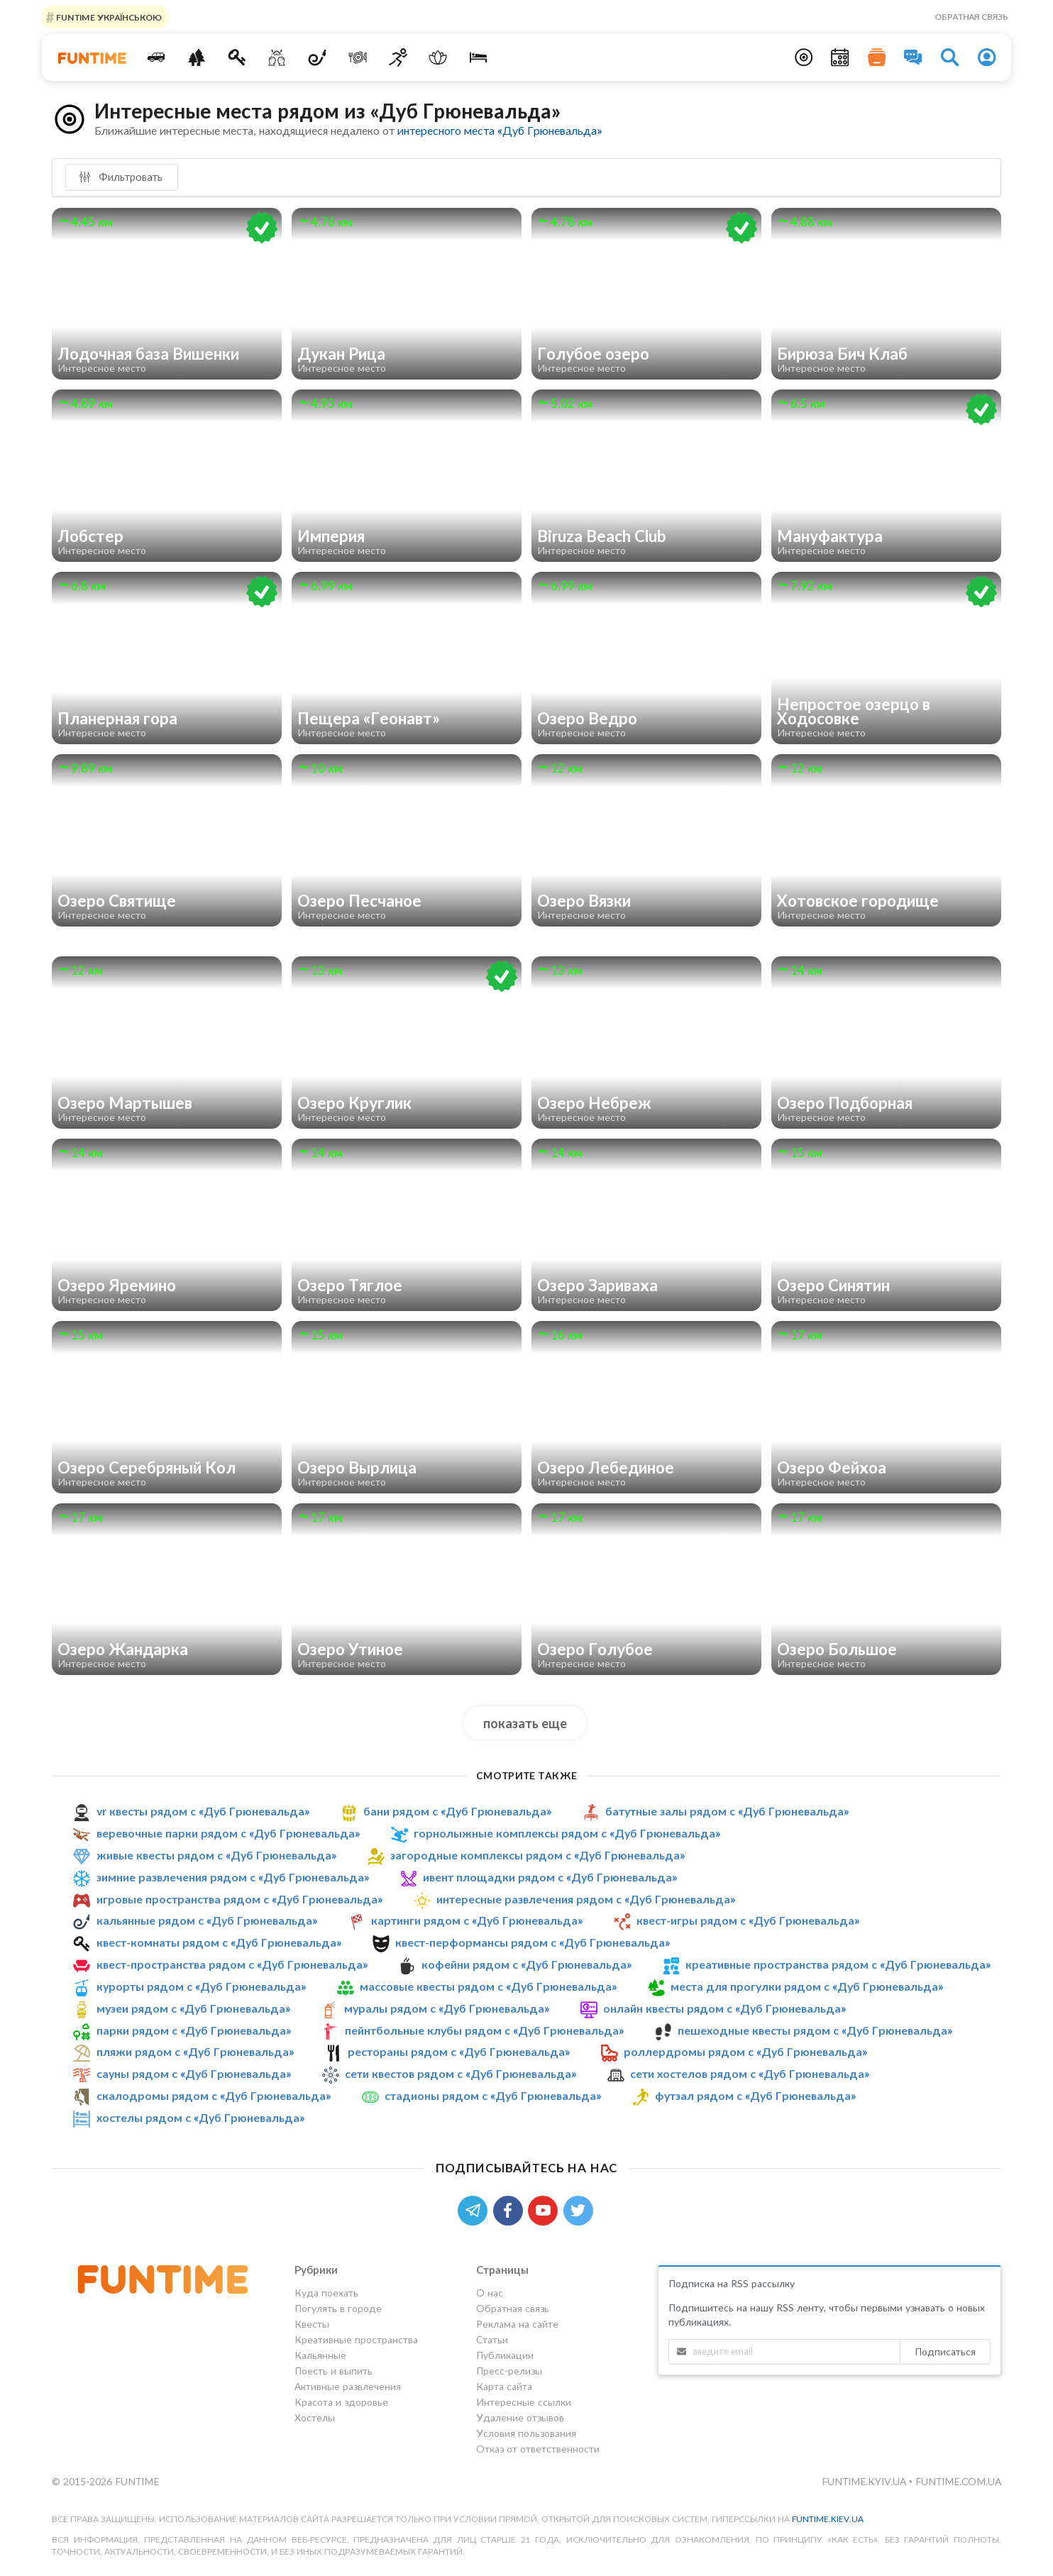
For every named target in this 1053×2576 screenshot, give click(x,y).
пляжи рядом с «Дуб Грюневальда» (195, 2051)
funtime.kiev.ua (828, 2519)
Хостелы (314, 2417)
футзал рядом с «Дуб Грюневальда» (755, 2095)
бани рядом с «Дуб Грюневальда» (457, 1811)
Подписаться (945, 2351)
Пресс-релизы (509, 2371)
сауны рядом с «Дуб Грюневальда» (194, 2073)
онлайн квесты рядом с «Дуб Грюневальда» (724, 2008)
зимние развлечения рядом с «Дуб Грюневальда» (233, 1877)
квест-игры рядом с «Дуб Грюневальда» (747, 1920)
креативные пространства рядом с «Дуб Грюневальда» (838, 1964)
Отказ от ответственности (538, 2449)
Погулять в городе (338, 2308)
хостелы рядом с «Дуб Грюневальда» (200, 2117)
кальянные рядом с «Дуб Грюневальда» (207, 1920)
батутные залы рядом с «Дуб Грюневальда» (727, 1811)
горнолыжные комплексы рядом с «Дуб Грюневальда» (567, 1833)
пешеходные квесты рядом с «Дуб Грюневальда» (815, 2030)
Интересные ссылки (523, 2402)
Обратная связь (971, 16)
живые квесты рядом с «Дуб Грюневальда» (216, 1855)
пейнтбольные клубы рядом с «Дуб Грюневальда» (484, 2030)
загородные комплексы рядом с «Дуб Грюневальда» (537, 1855)
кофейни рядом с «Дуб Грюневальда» (526, 1964)
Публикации (505, 2355)
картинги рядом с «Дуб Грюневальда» (477, 1920)
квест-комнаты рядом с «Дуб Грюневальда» (219, 1942)
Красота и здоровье (341, 2402)
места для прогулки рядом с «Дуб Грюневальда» (807, 1986)
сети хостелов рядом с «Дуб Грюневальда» (749, 2073)
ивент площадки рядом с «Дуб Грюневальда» (550, 1877)
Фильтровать (120, 176)
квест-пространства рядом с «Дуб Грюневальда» (232, 1964)
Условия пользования (526, 2433)
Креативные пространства (356, 2339)
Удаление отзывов (520, 2417)
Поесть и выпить (333, 2371)
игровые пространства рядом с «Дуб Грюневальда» (239, 1899)
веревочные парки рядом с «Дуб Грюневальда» (228, 1833)
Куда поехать (326, 2293)
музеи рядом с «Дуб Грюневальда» (193, 2008)
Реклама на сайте (517, 2324)
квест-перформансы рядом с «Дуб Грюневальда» (532, 1942)
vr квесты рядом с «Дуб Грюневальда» (203, 1811)
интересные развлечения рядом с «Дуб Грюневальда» (585, 1899)
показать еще (525, 1723)
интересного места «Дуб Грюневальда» (499, 130)
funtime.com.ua (958, 2481)
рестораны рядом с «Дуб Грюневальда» (459, 2051)
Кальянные (320, 2355)
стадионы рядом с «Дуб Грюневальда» (493, 2095)
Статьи (492, 2339)
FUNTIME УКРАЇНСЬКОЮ (108, 16)
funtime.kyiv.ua (865, 2481)
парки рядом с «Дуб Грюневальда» (194, 2030)
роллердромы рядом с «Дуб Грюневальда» (745, 2051)
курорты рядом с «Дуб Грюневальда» (201, 1986)
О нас (489, 2293)
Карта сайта (504, 2386)
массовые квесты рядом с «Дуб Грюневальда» (488, 1986)
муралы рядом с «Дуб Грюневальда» (446, 2008)
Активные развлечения (347, 2386)
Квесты (311, 2324)
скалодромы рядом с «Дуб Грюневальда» (214, 2095)
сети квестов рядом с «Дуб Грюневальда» (460, 2073)
